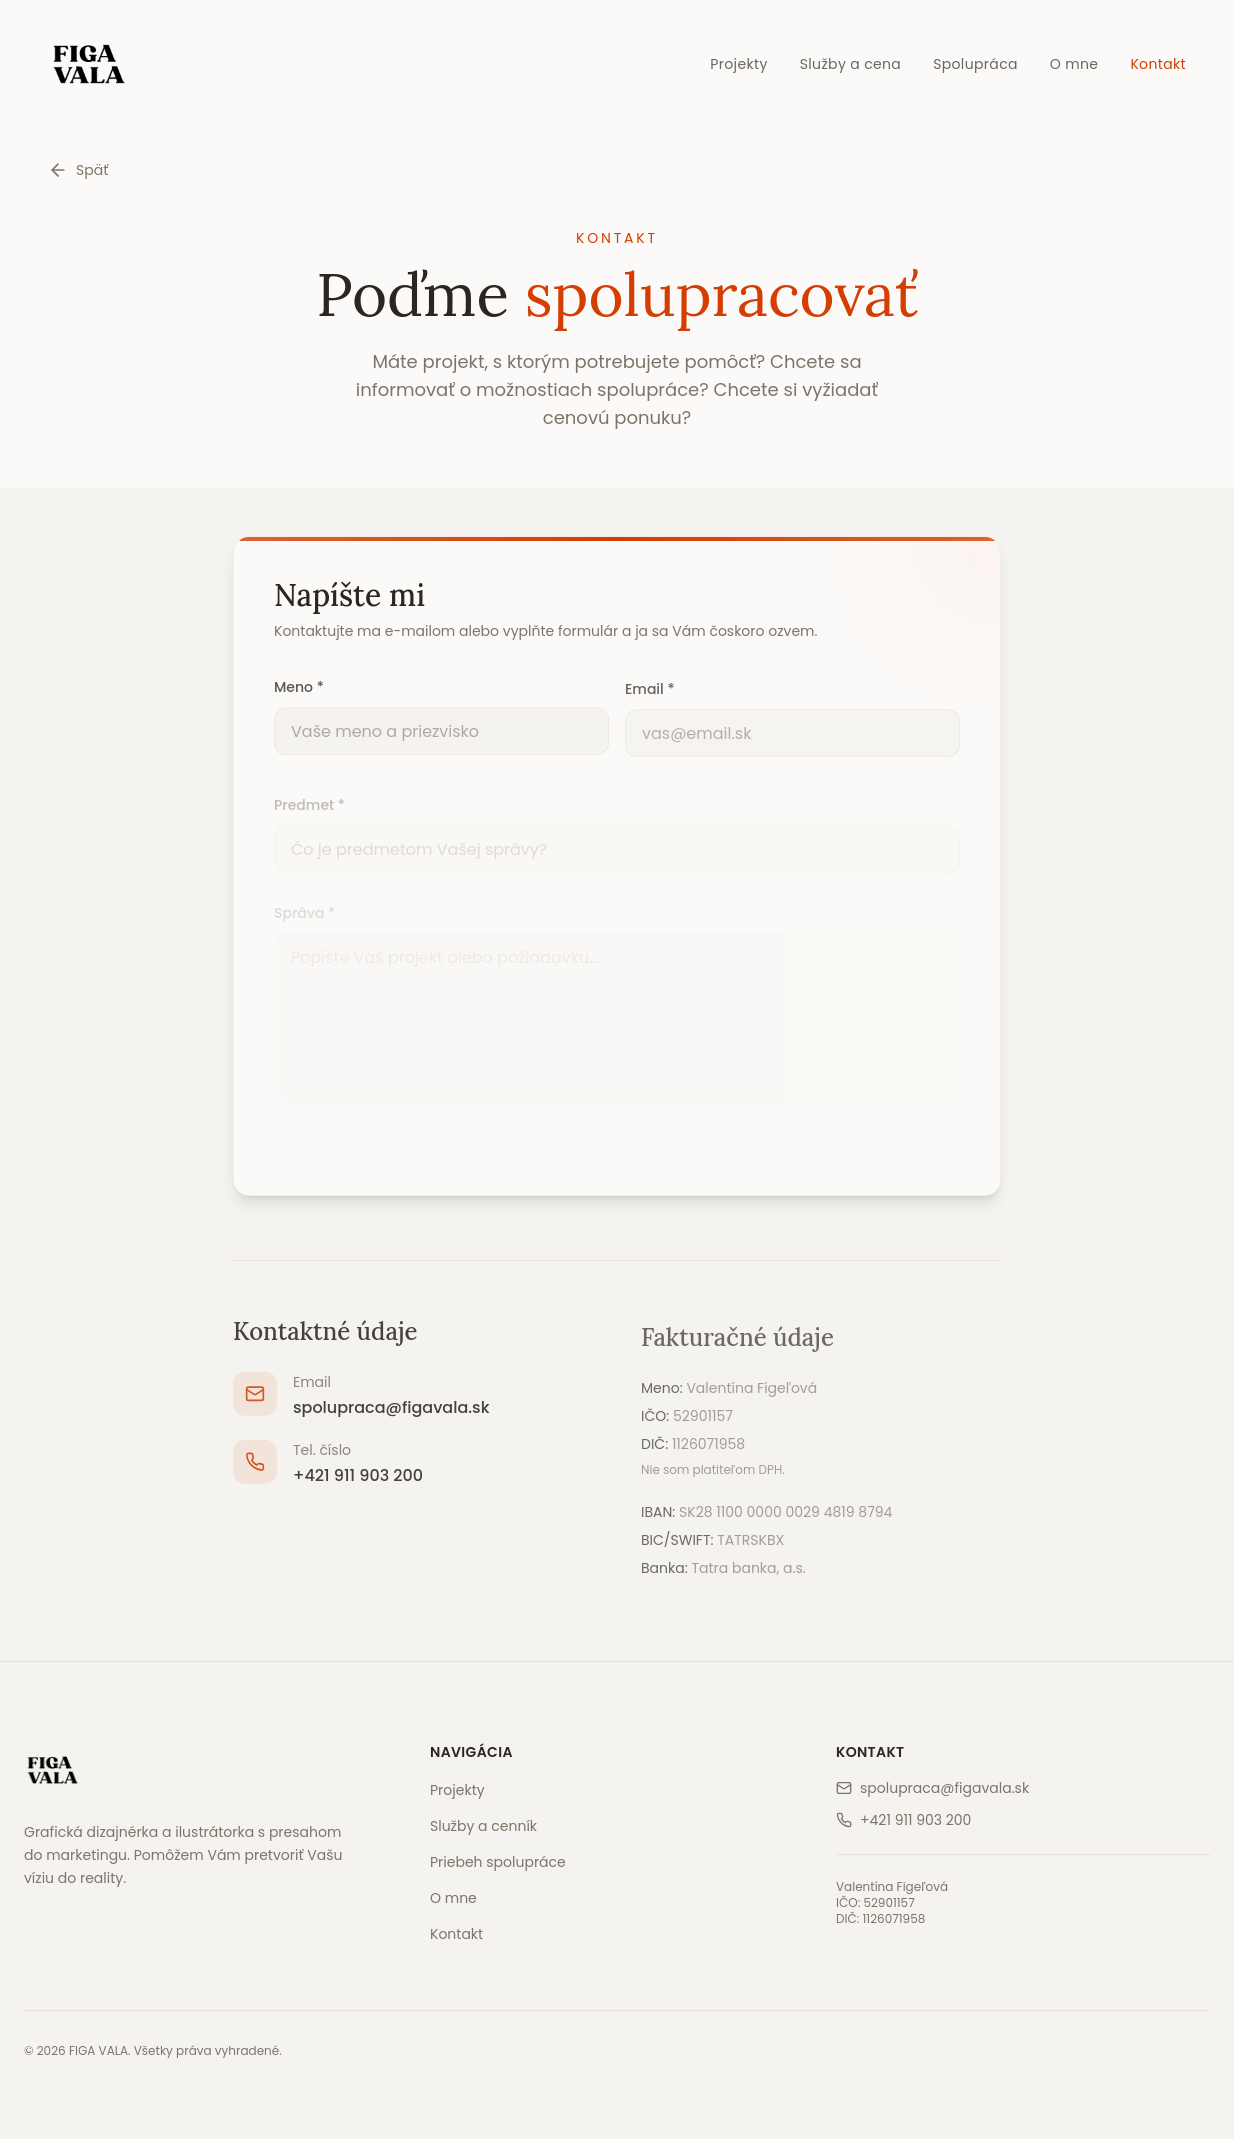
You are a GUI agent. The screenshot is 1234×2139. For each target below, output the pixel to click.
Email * (649, 696)
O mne (1074, 64)
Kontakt (1158, 64)
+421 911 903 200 (358, 1483)
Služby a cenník (483, 1826)
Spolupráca (975, 64)
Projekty (738, 64)
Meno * (299, 693)
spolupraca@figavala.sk (391, 1415)
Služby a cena (850, 64)
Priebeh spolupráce (498, 1862)
